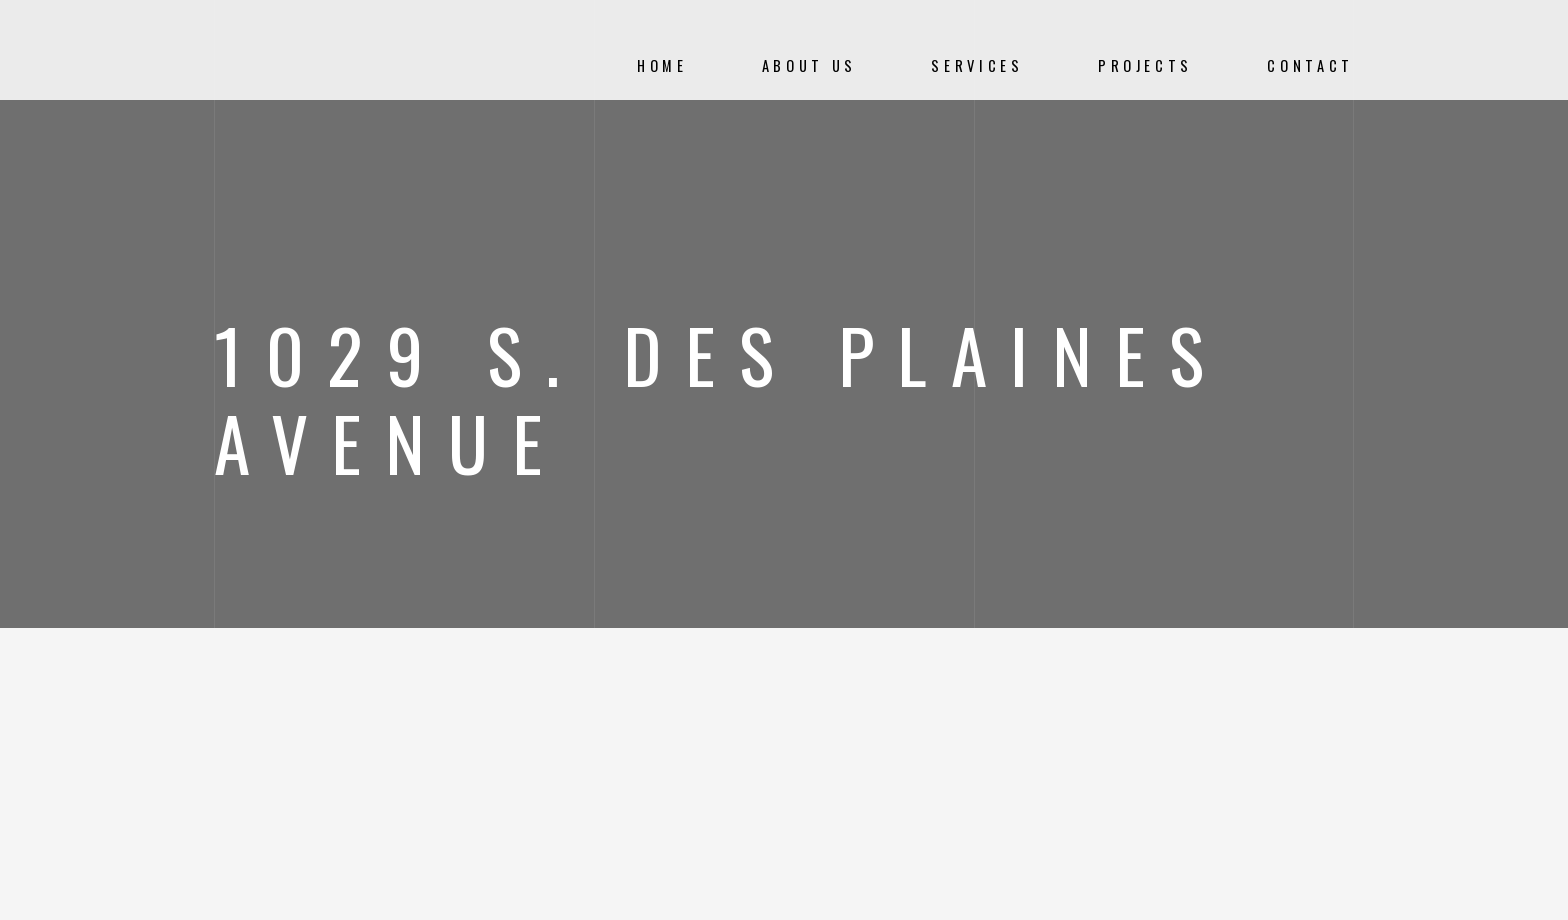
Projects (1145, 65)
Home (662, 65)
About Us (809, 65)
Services (977, 65)
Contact (1310, 65)
